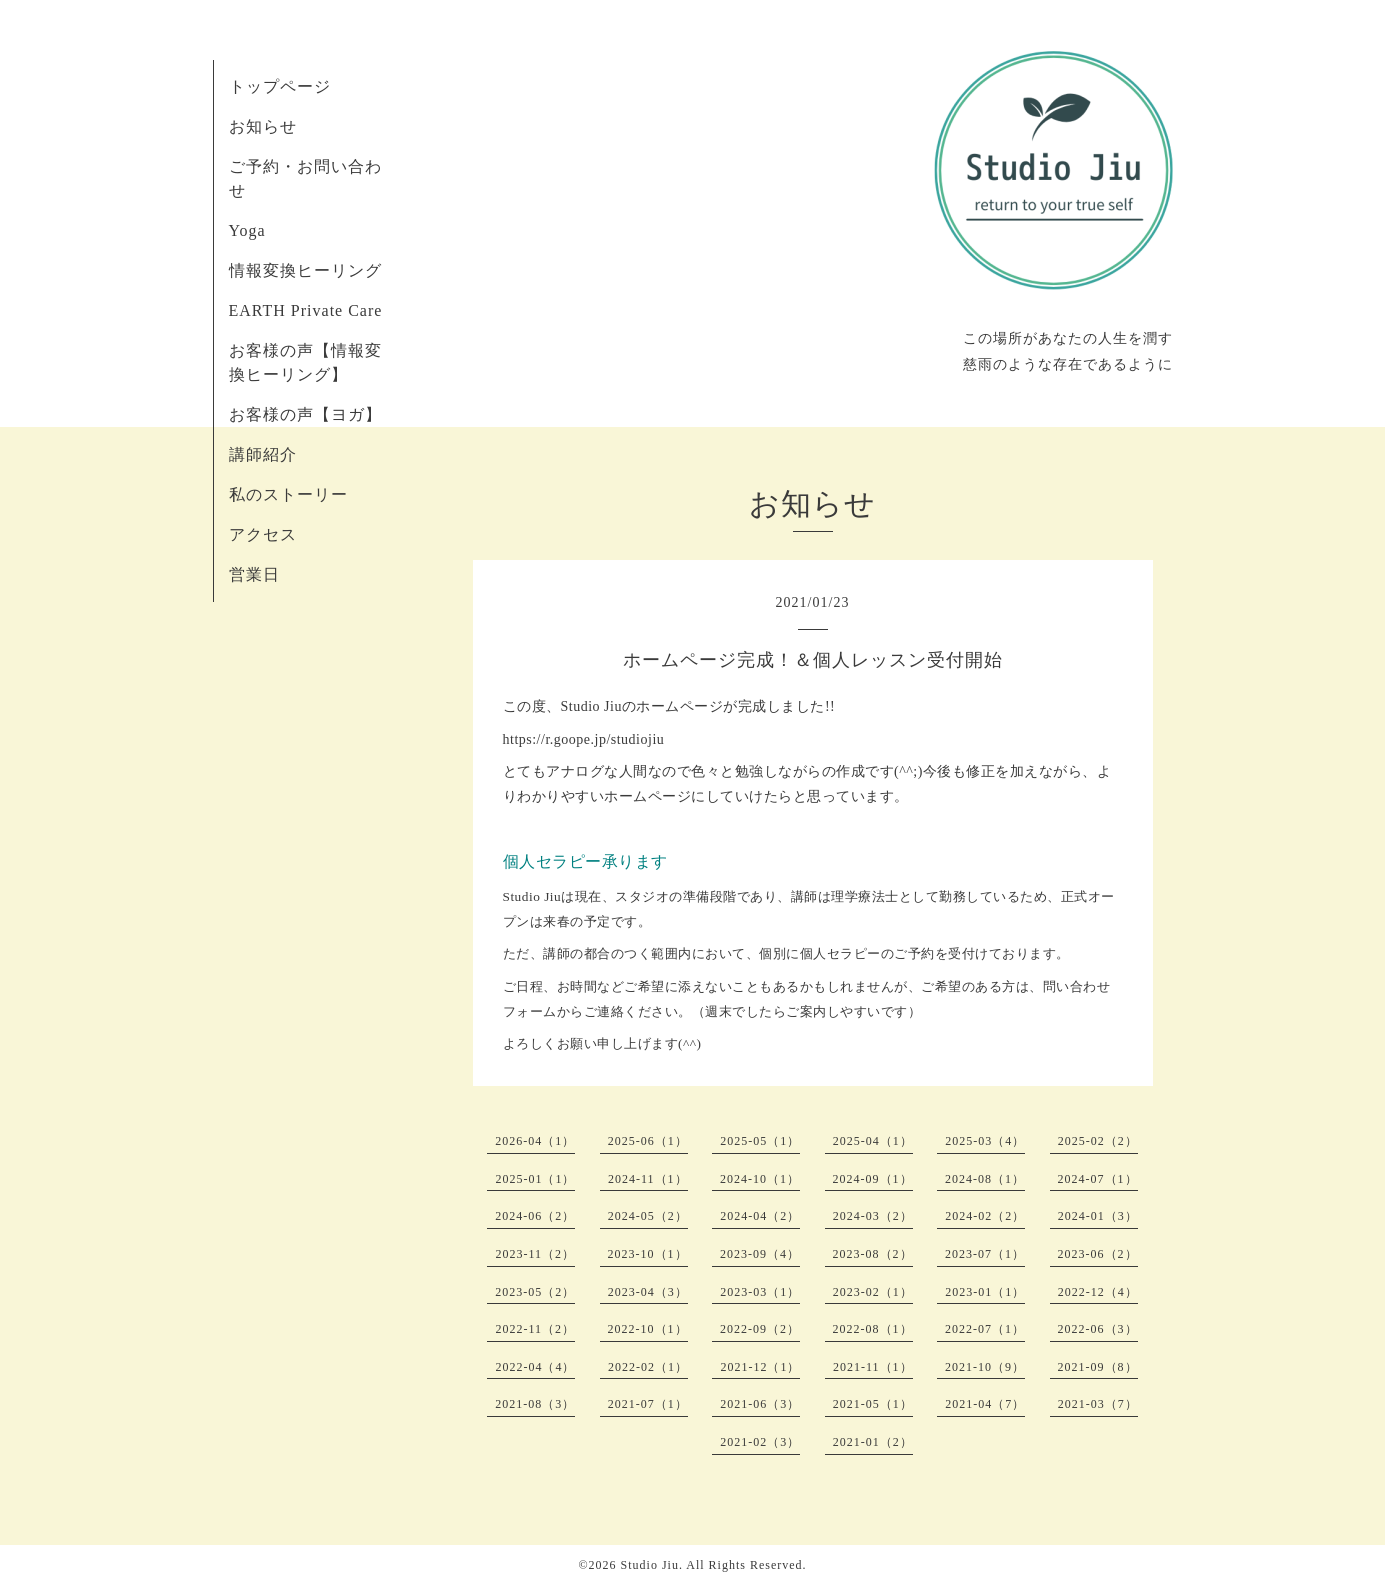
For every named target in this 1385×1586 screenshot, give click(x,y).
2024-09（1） (873, 1179)
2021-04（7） (985, 1404)
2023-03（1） (760, 1292)
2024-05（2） (648, 1216)
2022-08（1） (873, 1329)
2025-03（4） (985, 1141)
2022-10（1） (648, 1329)
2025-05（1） (760, 1141)
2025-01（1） (535, 1179)
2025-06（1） (648, 1141)
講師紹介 (263, 454)
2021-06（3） (760, 1404)
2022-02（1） (648, 1367)
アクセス (263, 534)
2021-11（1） (873, 1367)
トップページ (280, 86)
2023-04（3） (648, 1292)
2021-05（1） (873, 1404)
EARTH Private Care (306, 310)
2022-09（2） (760, 1329)
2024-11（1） (648, 1179)
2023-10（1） (648, 1254)
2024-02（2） (985, 1216)
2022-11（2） (535, 1329)
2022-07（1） (985, 1329)
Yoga (247, 230)
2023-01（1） (985, 1292)
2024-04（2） (760, 1216)
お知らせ (263, 126)
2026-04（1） (535, 1141)
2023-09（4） (760, 1254)
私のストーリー (288, 494)
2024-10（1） (760, 1179)
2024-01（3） (1098, 1216)
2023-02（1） (873, 1292)
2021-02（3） (760, 1442)
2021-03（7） (1098, 1404)
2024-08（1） (985, 1179)
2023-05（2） (535, 1292)
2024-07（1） (1098, 1179)
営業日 (254, 574)
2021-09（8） (1098, 1367)
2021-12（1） (760, 1367)
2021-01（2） (873, 1442)
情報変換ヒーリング (305, 270)
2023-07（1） (985, 1254)
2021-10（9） (985, 1367)
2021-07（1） (648, 1404)
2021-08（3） (535, 1404)
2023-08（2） (873, 1254)
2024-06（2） (535, 1216)
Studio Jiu (650, 1565)
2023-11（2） (535, 1254)
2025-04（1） (873, 1141)
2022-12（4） (1098, 1292)
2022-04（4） (535, 1367)
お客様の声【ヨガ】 (305, 414)
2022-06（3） (1098, 1329)
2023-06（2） (1098, 1254)
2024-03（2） (873, 1216)
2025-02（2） (1098, 1141)
